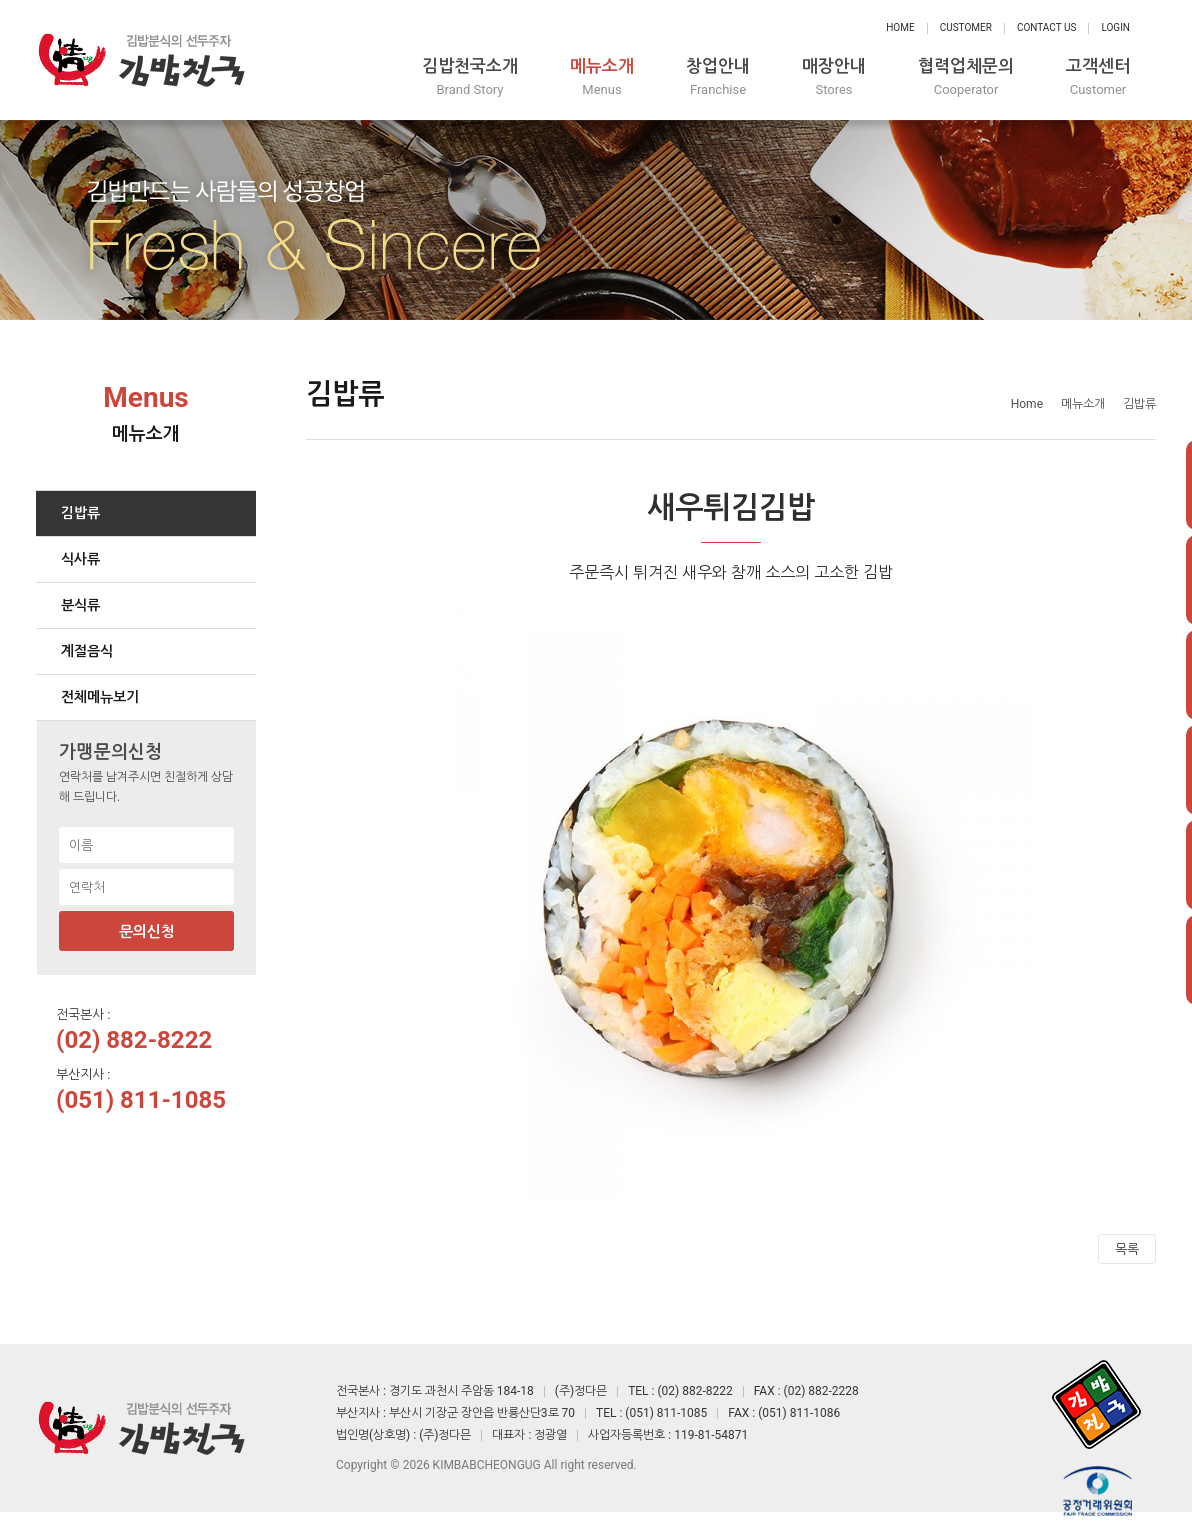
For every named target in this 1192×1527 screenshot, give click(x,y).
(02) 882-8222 (134, 1040)
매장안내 (834, 77)
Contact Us (1046, 27)
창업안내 (718, 77)
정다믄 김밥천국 (141, 60)
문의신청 (147, 932)
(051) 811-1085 (141, 1100)
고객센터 (1098, 77)
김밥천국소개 (470, 77)
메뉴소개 (602, 77)
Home (900, 27)
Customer (966, 27)
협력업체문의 (966, 77)
